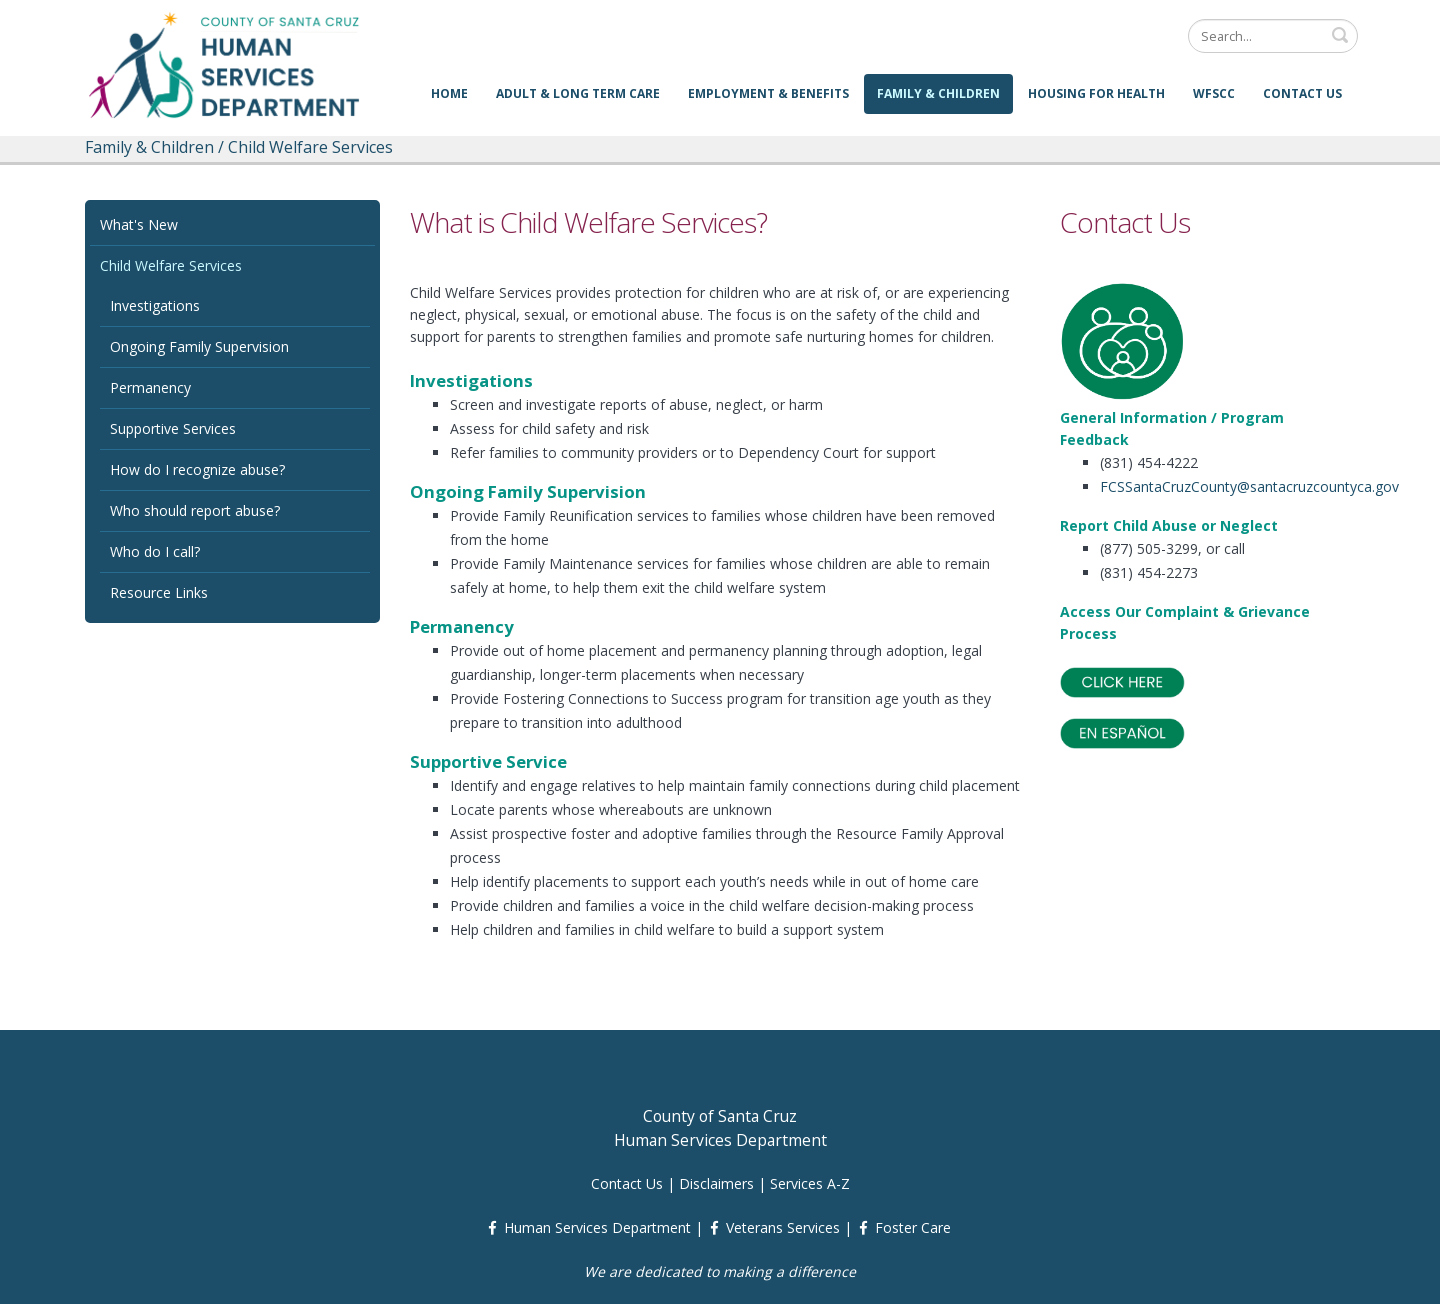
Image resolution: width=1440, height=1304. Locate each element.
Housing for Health (1096, 93)
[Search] (1273, 36)
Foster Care (913, 1227)
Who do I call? (155, 551)
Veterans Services (783, 1227)
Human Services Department (597, 1227)
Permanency (150, 387)
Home (449, 93)
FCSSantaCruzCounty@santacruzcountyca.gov (1249, 486)
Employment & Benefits (768, 93)
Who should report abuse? (195, 510)
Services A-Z (810, 1183)
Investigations (155, 305)
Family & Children (938, 93)
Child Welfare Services (171, 265)
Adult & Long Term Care (578, 93)
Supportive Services (173, 428)
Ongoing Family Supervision (199, 346)
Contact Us (1302, 93)
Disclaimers (716, 1183)
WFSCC (1214, 93)
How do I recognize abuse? (197, 469)
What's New (139, 224)
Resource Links (159, 592)
